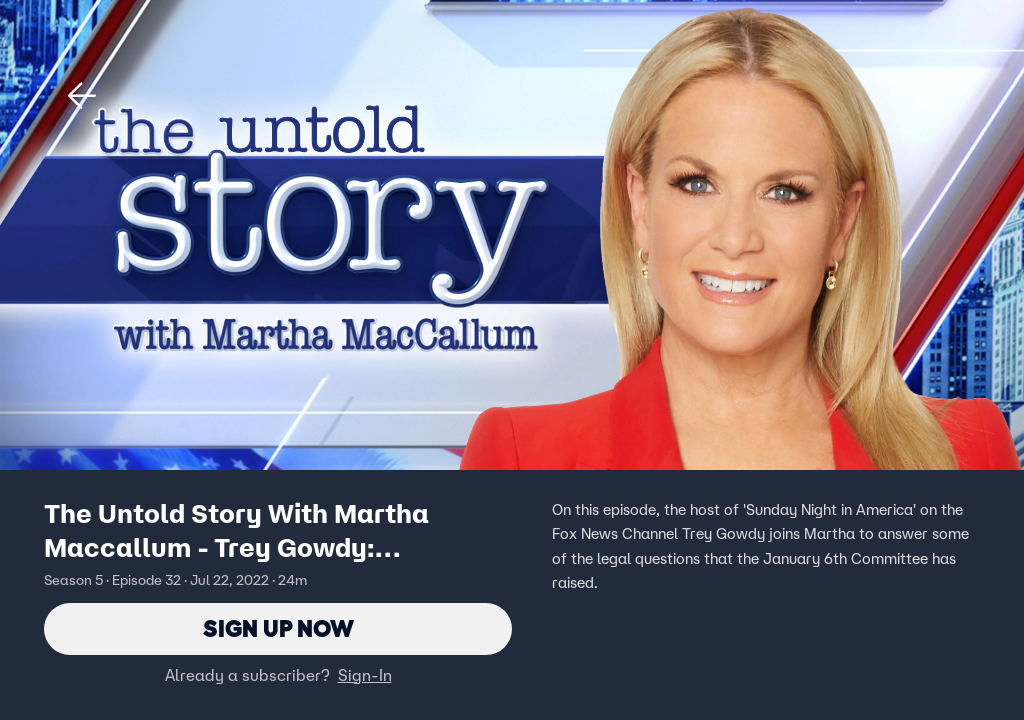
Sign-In (365, 675)
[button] (82, 96)
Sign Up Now (278, 628)
